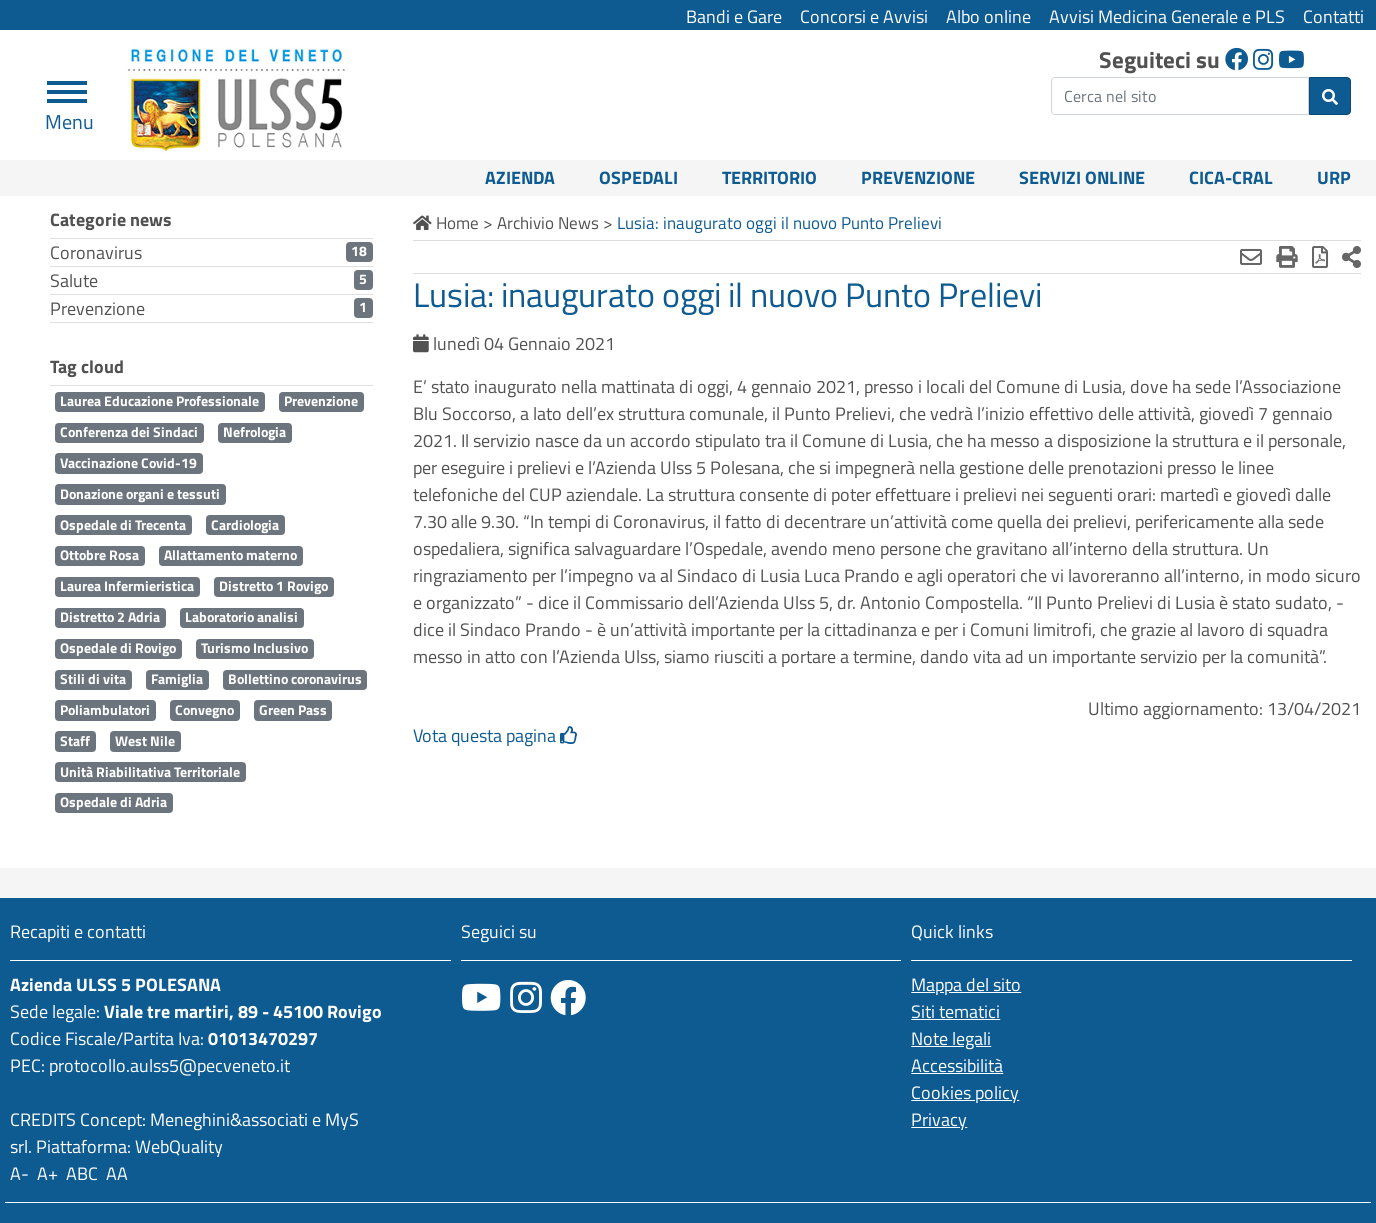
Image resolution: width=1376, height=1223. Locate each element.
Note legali (951, 1038)
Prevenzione (918, 177)
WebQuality (179, 1146)
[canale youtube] (481, 997)
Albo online (988, 16)
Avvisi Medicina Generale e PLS (1167, 16)
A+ (47, 1173)
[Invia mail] (1251, 257)
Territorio (769, 177)
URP (1334, 177)
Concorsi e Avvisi (864, 16)
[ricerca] (1180, 96)
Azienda (520, 177)
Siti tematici (955, 1011)
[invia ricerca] (1330, 96)
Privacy (939, 1119)
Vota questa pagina (495, 735)
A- (19, 1173)
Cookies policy (965, 1092)
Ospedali (638, 177)
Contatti (1333, 16)
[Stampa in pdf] (1320, 257)
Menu (69, 113)
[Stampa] (1287, 257)
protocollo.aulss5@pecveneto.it (169, 1065)
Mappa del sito (966, 984)
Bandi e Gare (734, 16)
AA (117, 1173)
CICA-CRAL (1231, 177)
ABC (82, 1173)
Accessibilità (957, 1065)
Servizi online (1082, 177)
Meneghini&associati (229, 1119)
